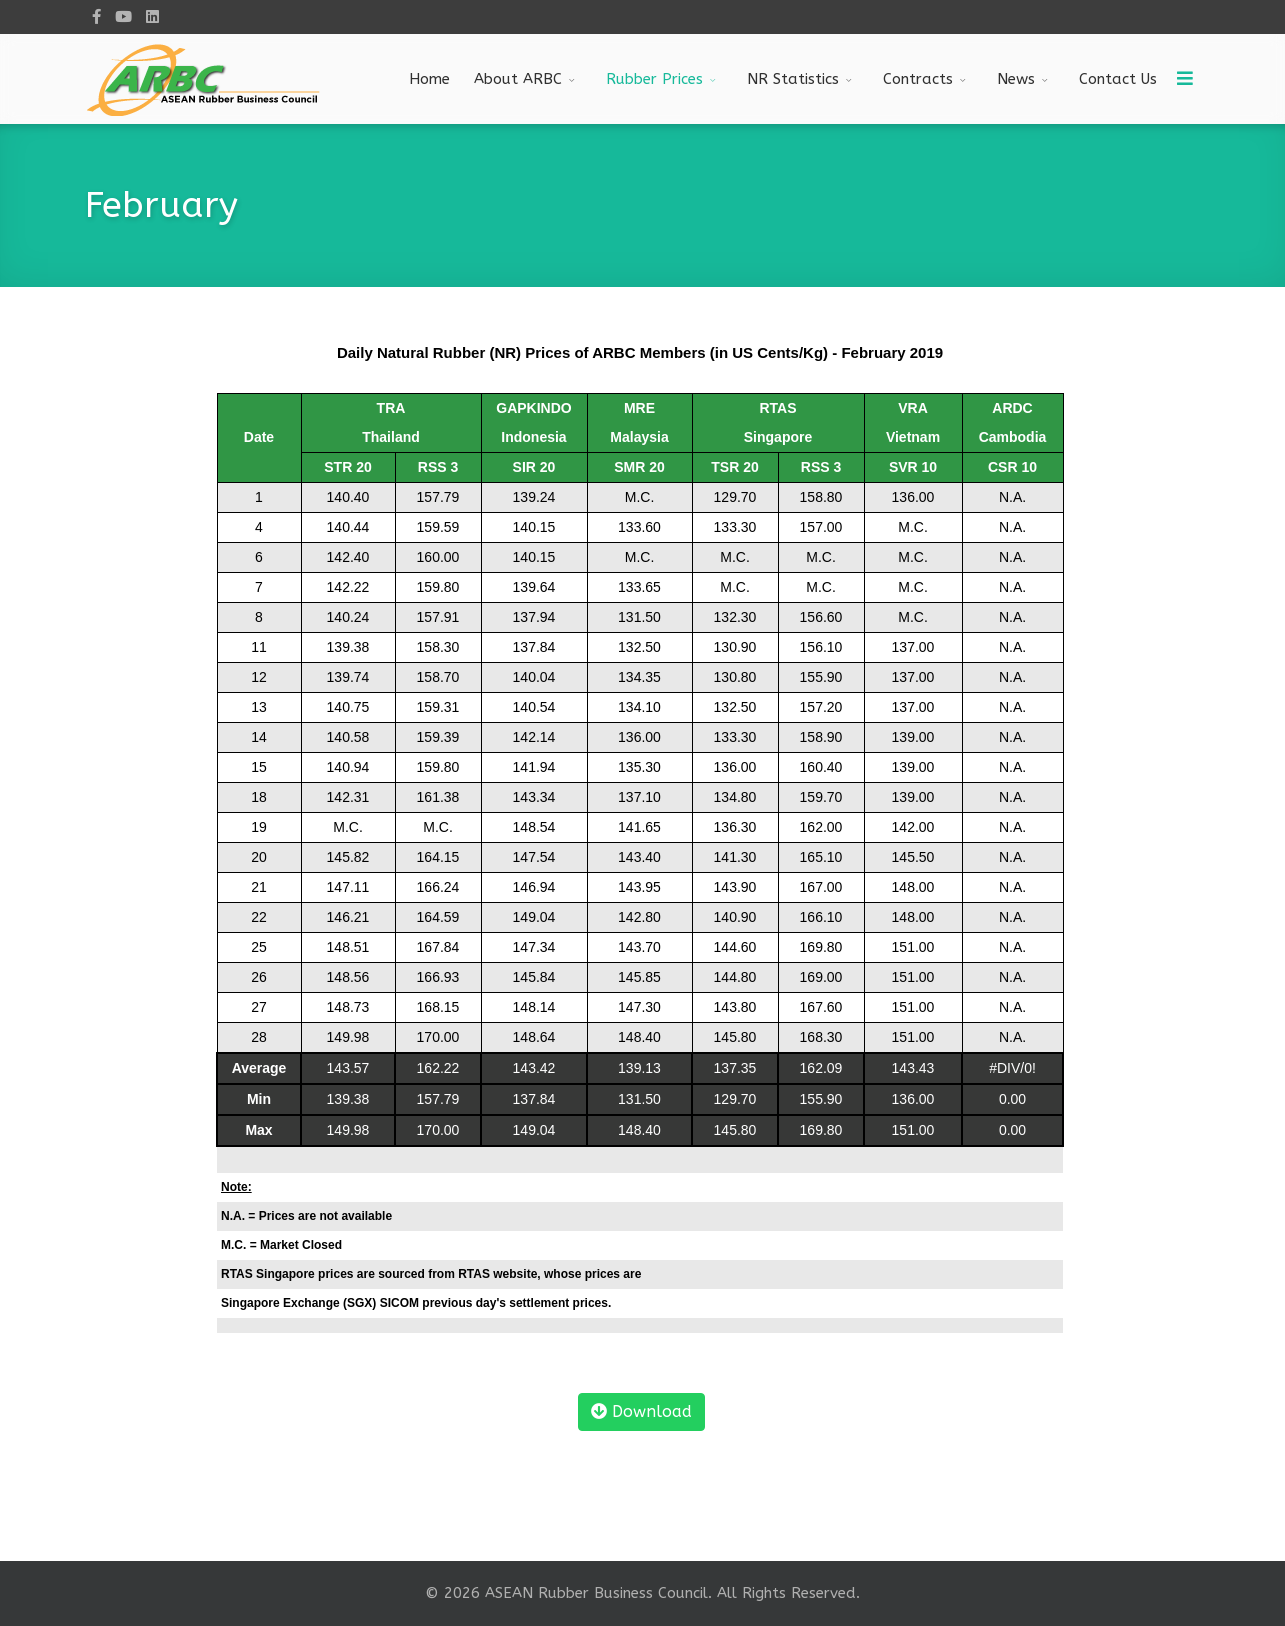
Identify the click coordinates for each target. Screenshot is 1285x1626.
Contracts (918, 79)
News (1016, 79)
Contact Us (1118, 79)
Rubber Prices (654, 79)
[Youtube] (123, 17)
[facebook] (96, 17)
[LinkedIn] (152, 17)
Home (429, 79)
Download (641, 1411)
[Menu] (1185, 79)
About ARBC (518, 79)
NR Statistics (793, 79)
